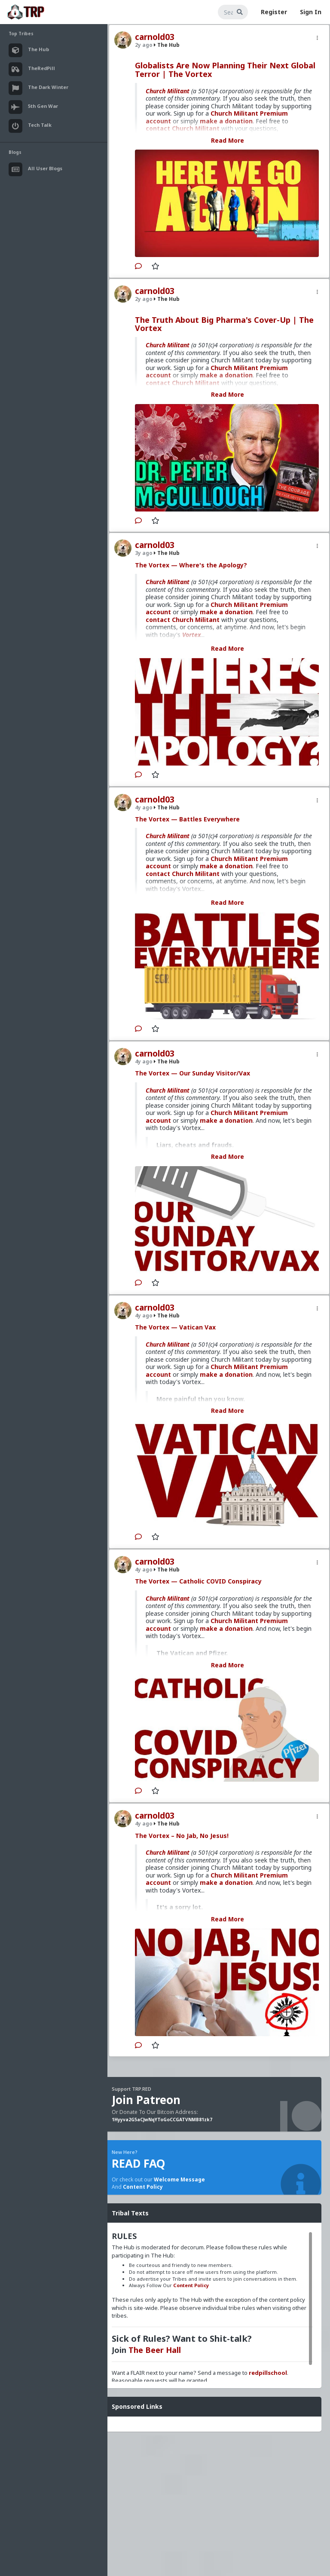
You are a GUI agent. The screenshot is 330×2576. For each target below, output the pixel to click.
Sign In (310, 12)
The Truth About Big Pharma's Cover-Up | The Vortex (224, 324)
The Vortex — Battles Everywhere (187, 819)
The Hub (167, 45)
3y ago (144, 553)
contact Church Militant (183, 620)
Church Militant (167, 91)
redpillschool (268, 2373)
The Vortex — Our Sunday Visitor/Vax (192, 1073)
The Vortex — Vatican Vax (175, 1327)
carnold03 (154, 37)
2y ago (144, 45)
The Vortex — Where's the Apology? (191, 565)
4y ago (144, 807)
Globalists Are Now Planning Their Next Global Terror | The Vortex (225, 69)
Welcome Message (179, 2179)
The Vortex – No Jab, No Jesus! (182, 1836)
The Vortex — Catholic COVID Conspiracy (198, 1581)
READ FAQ (138, 2163)
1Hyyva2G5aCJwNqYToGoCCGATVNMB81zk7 (162, 2120)
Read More (227, 140)
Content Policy (143, 2186)
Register (274, 12)
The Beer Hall (154, 2350)
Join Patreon (146, 2099)
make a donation (226, 612)
